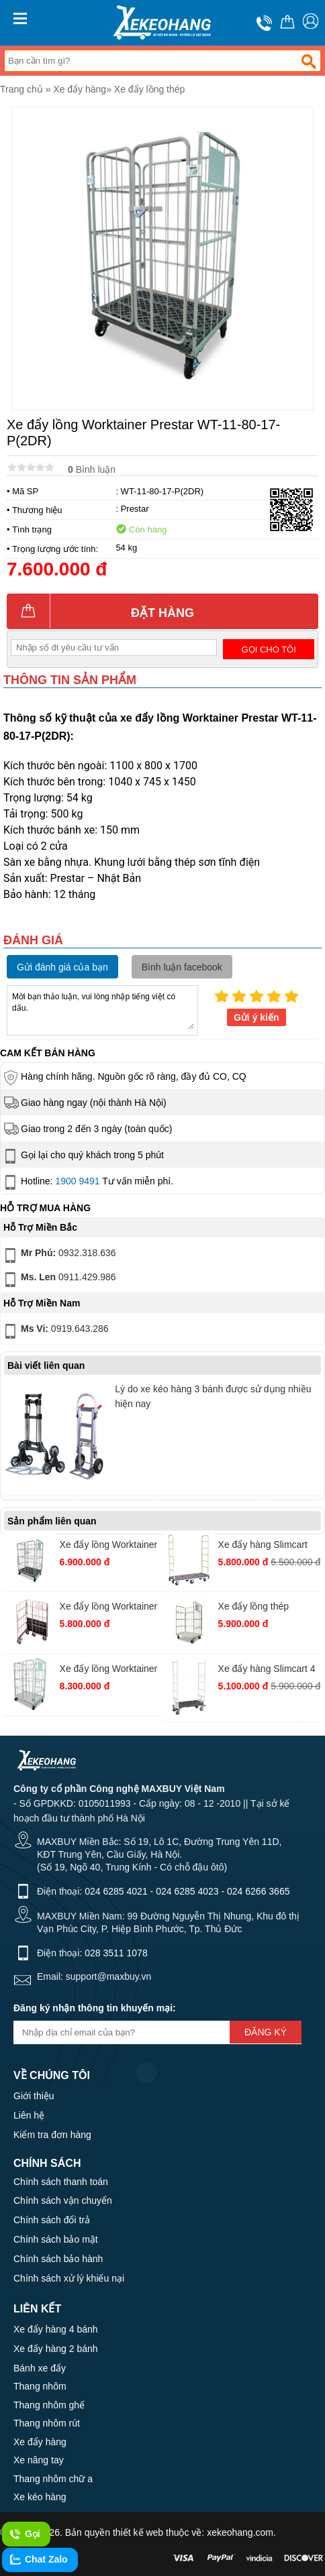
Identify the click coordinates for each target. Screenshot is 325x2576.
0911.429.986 (58, 1279)
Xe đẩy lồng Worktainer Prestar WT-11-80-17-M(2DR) (109, 1670)
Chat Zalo (38, 2560)
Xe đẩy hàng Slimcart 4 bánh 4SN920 (267, 1670)
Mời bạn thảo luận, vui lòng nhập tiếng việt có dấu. (102, 1009)
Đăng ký (265, 2032)
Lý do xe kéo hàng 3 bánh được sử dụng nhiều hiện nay (213, 1396)
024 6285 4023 (187, 1891)
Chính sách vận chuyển (62, 2200)
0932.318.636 (58, 1255)
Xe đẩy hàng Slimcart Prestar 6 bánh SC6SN (266, 1546)
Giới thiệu (33, 2095)
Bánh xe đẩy (39, 2368)
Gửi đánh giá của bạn (62, 967)
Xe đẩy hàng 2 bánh (55, 2348)
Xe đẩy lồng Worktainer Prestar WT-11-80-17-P (109, 1608)
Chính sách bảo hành (58, 2258)
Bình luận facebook (182, 967)
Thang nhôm (39, 2386)
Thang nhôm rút (46, 2423)
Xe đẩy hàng (79, 89)
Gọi (24, 2534)
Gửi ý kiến (256, 1017)
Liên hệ (28, 2115)
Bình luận (91, 469)
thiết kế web (138, 2532)
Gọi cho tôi (269, 650)
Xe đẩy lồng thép (149, 89)
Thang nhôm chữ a (53, 2478)
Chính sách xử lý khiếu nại (68, 2278)
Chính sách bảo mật (55, 2239)
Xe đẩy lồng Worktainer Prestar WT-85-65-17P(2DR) (109, 1546)
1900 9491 (77, 1181)
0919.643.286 (55, 1331)
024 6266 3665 (258, 1891)
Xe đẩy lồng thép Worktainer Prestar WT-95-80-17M (267, 1608)
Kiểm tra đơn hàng (52, 2134)
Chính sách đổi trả (51, 2220)
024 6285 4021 (116, 1891)
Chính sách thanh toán (60, 2181)
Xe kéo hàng (39, 2496)
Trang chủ (21, 89)
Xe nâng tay (38, 2460)
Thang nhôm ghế (49, 2405)
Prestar (135, 509)
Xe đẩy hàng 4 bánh (55, 2329)
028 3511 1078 (116, 1953)
